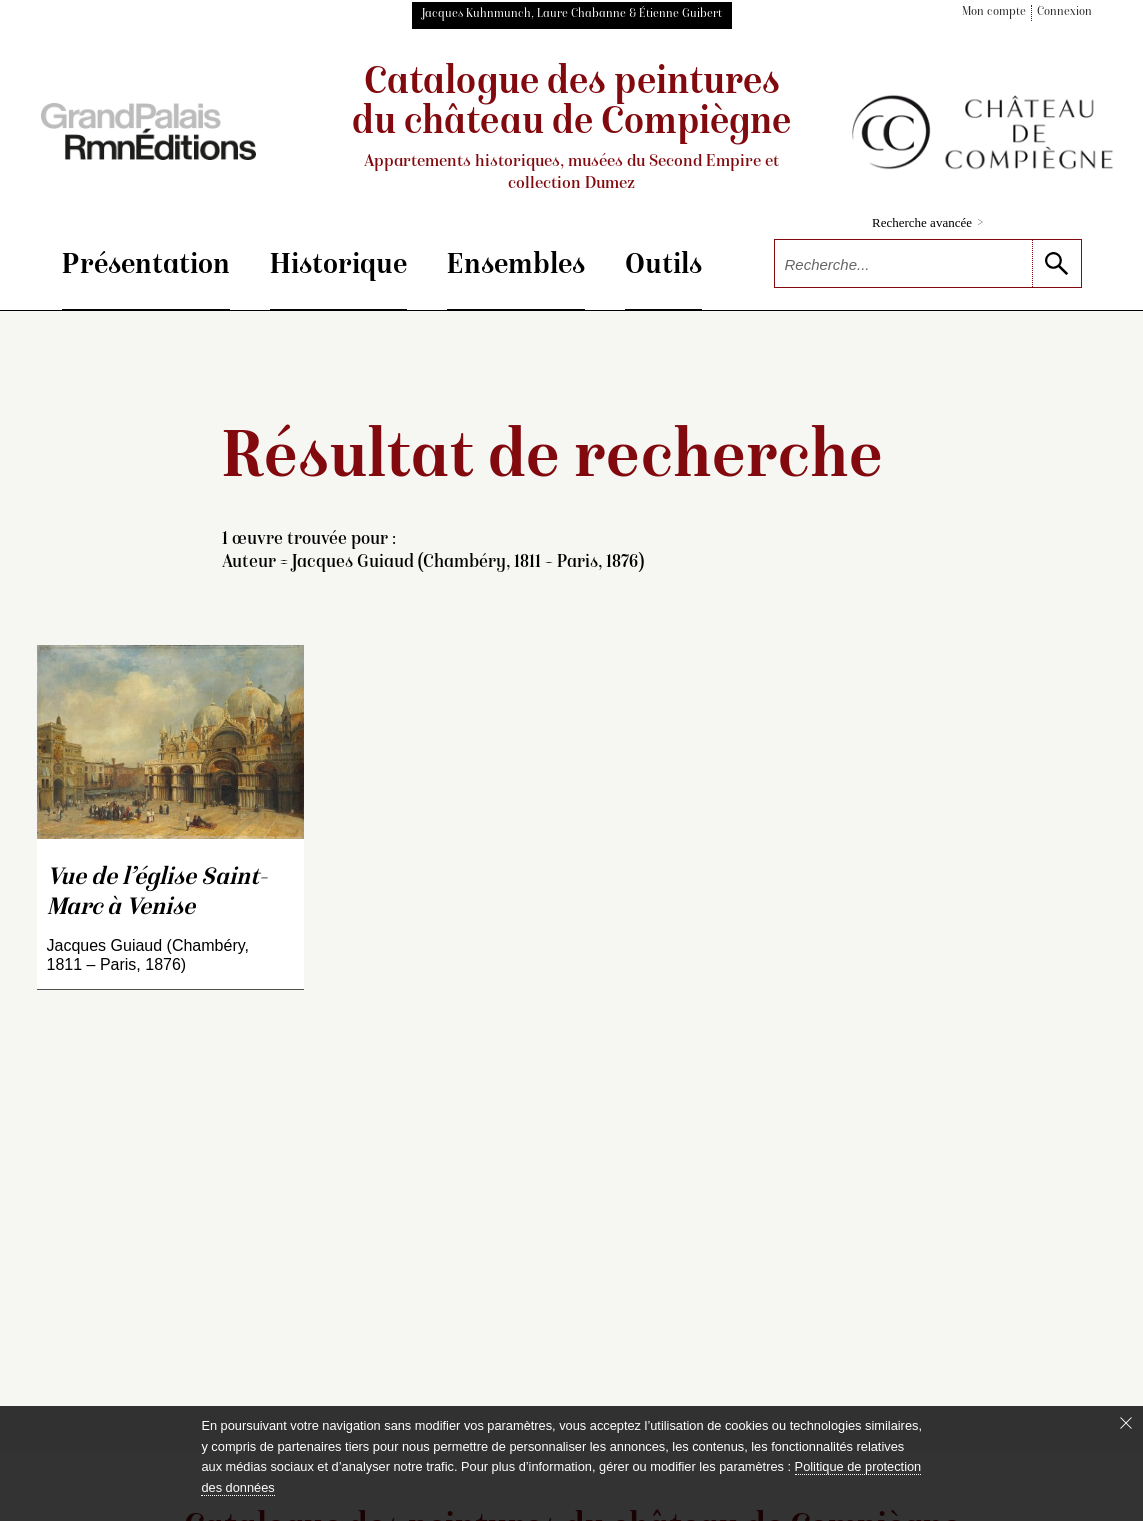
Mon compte (994, 12)
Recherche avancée (927, 222)
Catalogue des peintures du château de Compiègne (572, 129)
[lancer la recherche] (1056, 263)
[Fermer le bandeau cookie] (1126, 1423)
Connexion (1064, 12)
